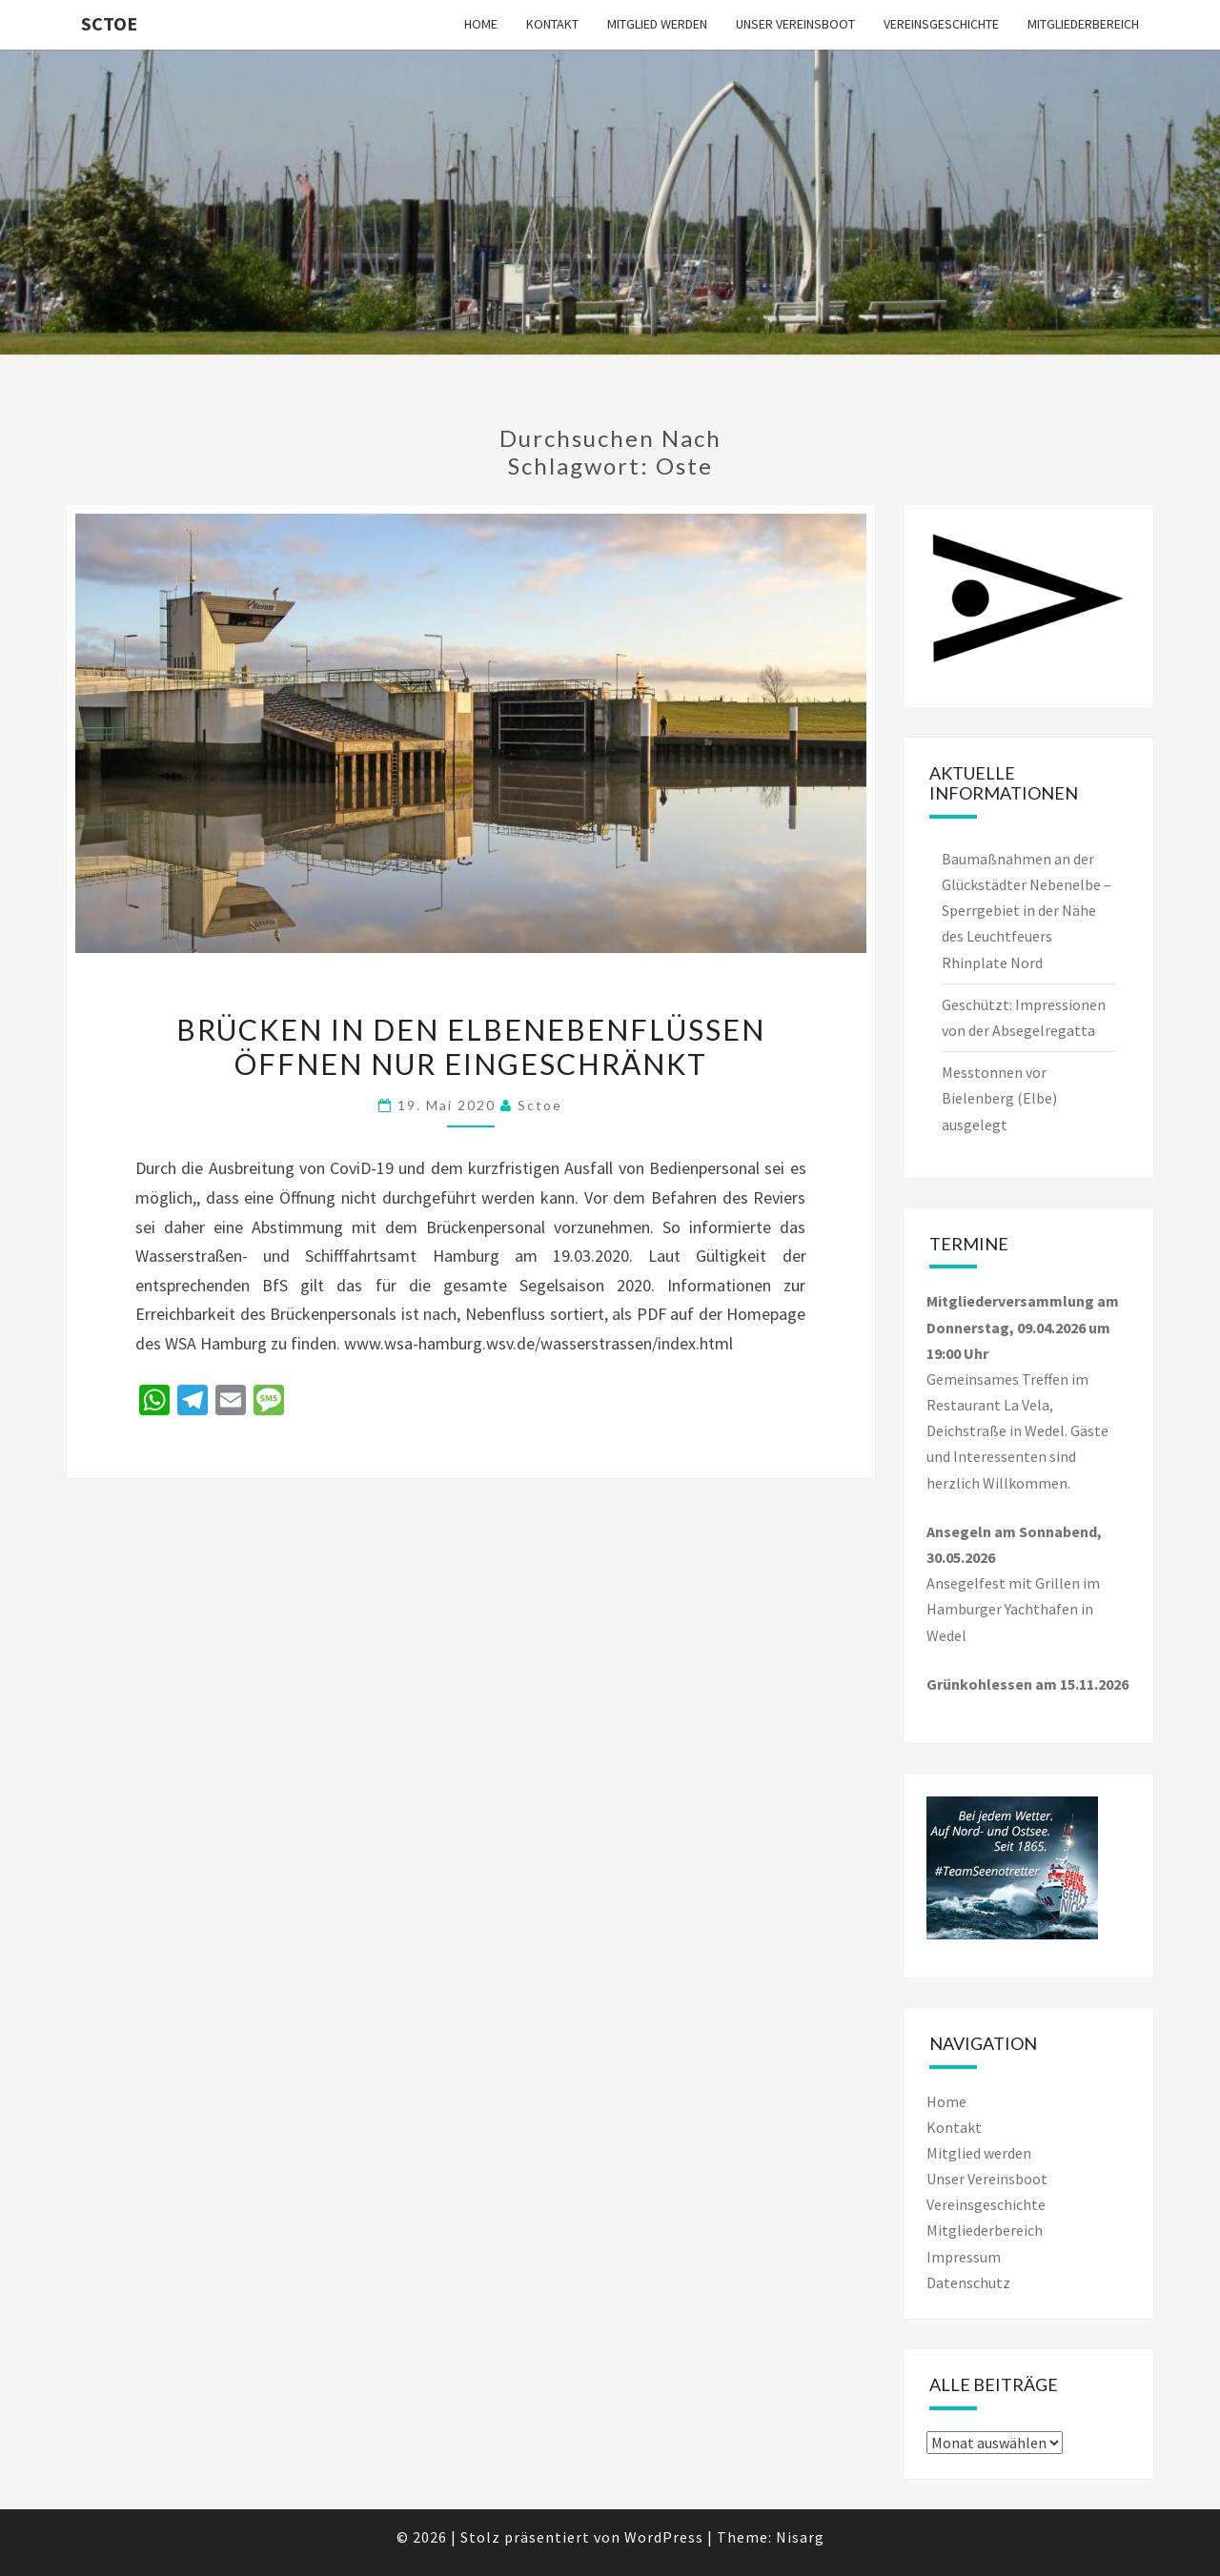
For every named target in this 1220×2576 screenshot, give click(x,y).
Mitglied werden (657, 23)
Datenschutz (968, 2282)
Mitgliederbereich (1083, 23)
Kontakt (552, 23)
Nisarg (800, 2536)
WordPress (663, 2536)
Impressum (963, 2256)
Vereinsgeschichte (941, 23)
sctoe (540, 1105)
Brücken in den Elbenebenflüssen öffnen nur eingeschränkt (470, 1046)
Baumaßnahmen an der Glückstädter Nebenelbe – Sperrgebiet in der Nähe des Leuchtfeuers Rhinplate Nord (1026, 910)
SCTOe (109, 23)
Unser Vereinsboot (795, 23)
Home (481, 23)
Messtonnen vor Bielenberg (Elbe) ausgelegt (999, 1098)
